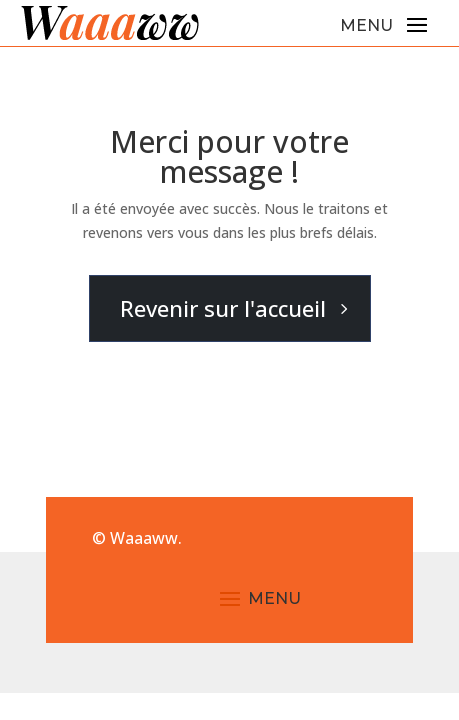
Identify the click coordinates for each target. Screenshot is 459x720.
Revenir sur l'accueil (223, 308)
